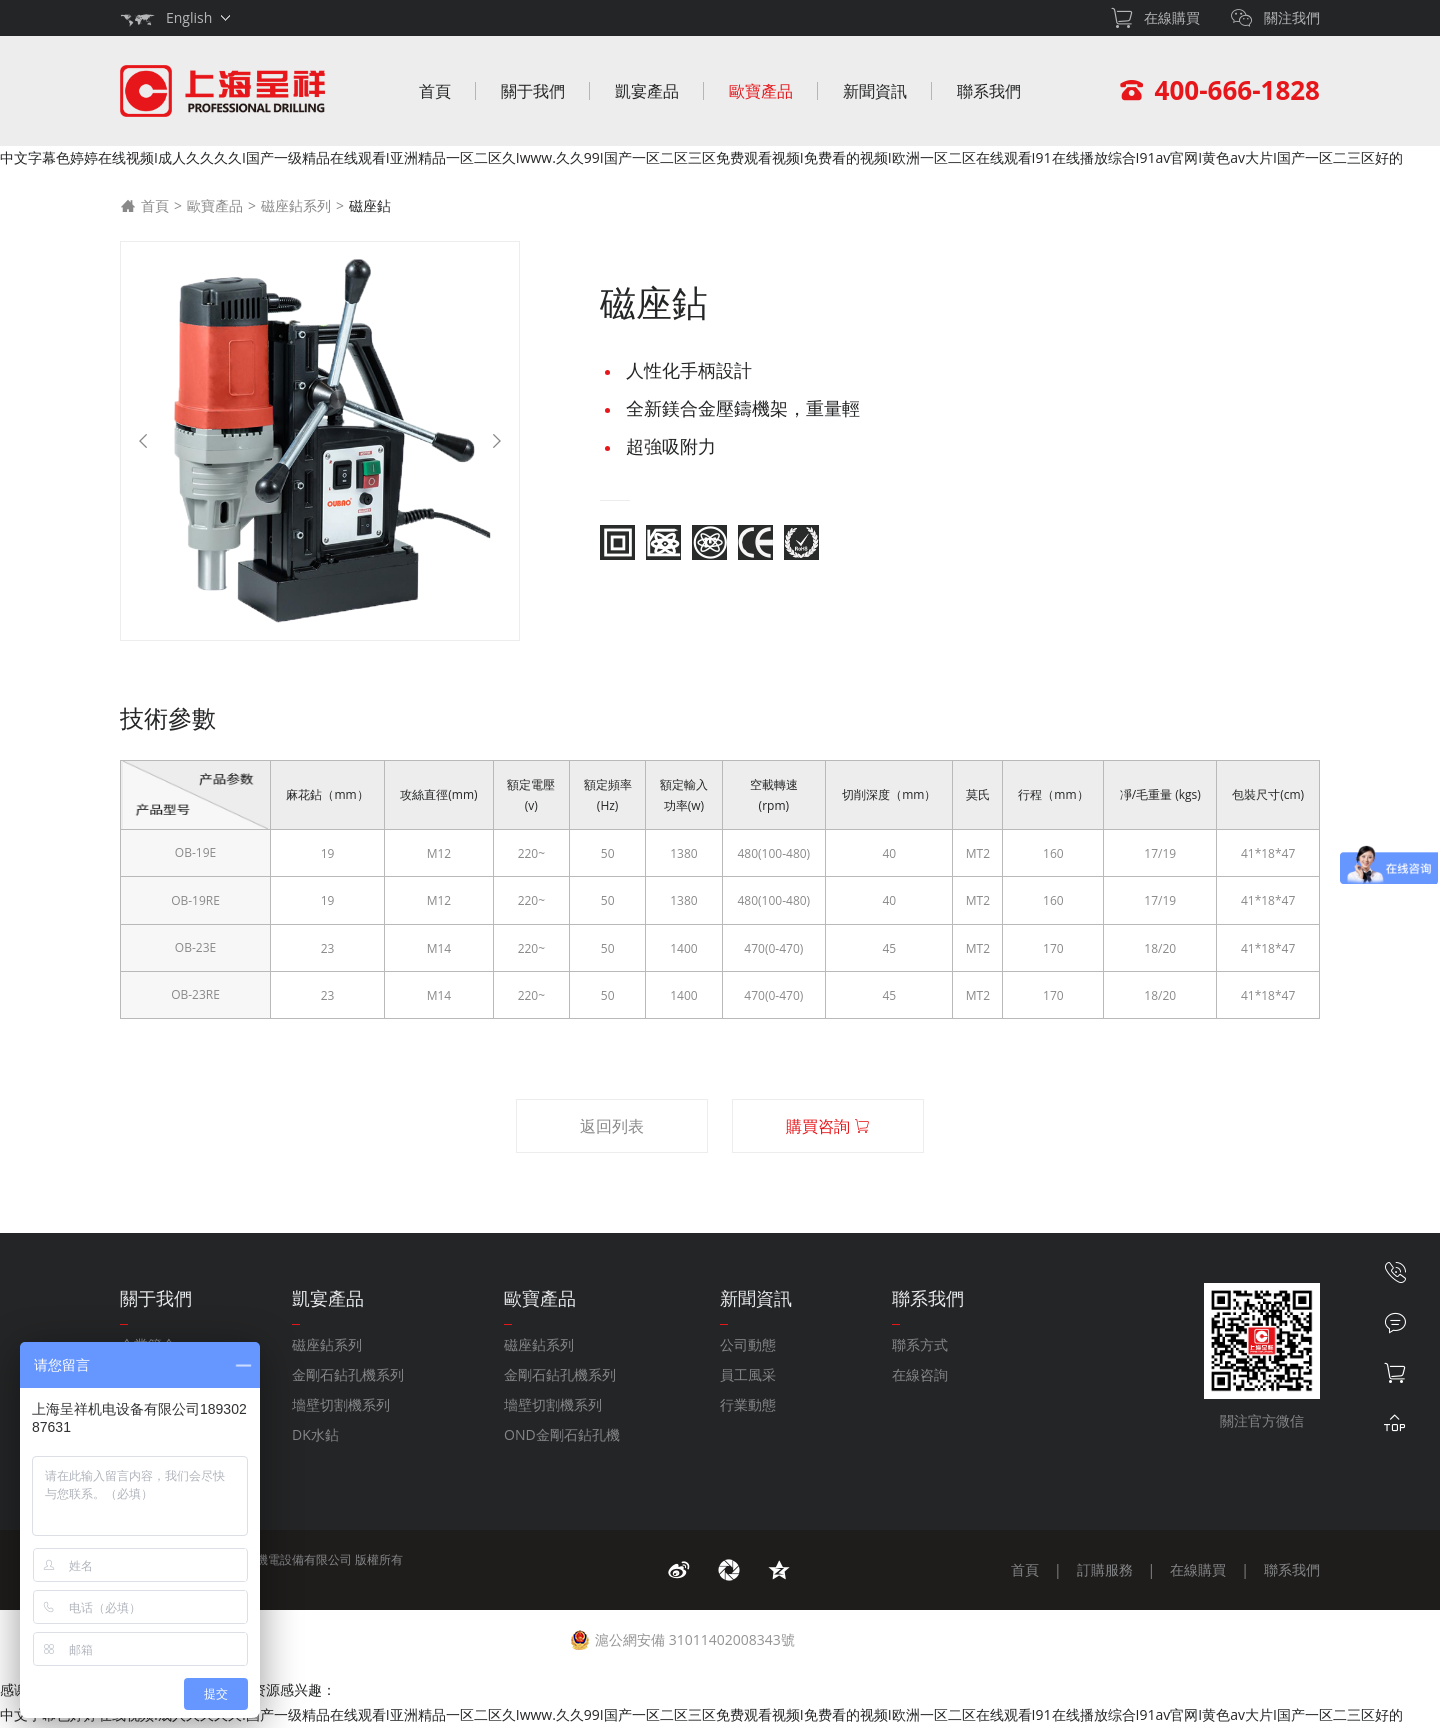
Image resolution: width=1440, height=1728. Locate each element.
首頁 (435, 91)
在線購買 (1198, 1569)
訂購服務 (1105, 1569)
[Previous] (143, 441)
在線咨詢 (920, 1374)
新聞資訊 (875, 91)
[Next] (497, 441)
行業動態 (748, 1404)
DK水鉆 (315, 1434)
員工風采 (748, 1374)
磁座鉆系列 (296, 205)
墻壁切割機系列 (341, 1404)
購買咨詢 (828, 1126)
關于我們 (533, 91)
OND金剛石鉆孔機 (562, 1434)
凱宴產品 (647, 91)
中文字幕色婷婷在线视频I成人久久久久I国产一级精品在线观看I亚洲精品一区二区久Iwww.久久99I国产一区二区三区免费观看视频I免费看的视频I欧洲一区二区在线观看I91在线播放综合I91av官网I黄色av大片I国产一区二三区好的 (701, 157)
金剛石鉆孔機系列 (348, 1374)
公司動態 (748, 1344)
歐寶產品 (761, 91)
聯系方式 (920, 1344)
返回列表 (612, 1126)
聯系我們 (989, 91)
